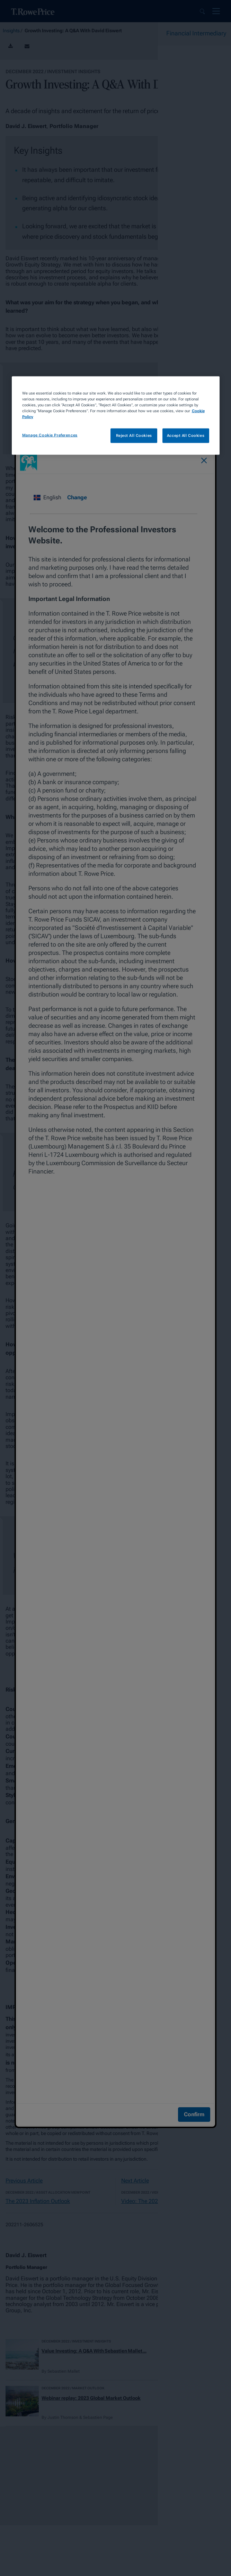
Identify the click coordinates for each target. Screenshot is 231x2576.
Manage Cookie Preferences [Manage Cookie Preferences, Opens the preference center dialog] (50, 434)
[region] (116, 415)
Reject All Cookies (134, 435)
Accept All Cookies (185, 435)
